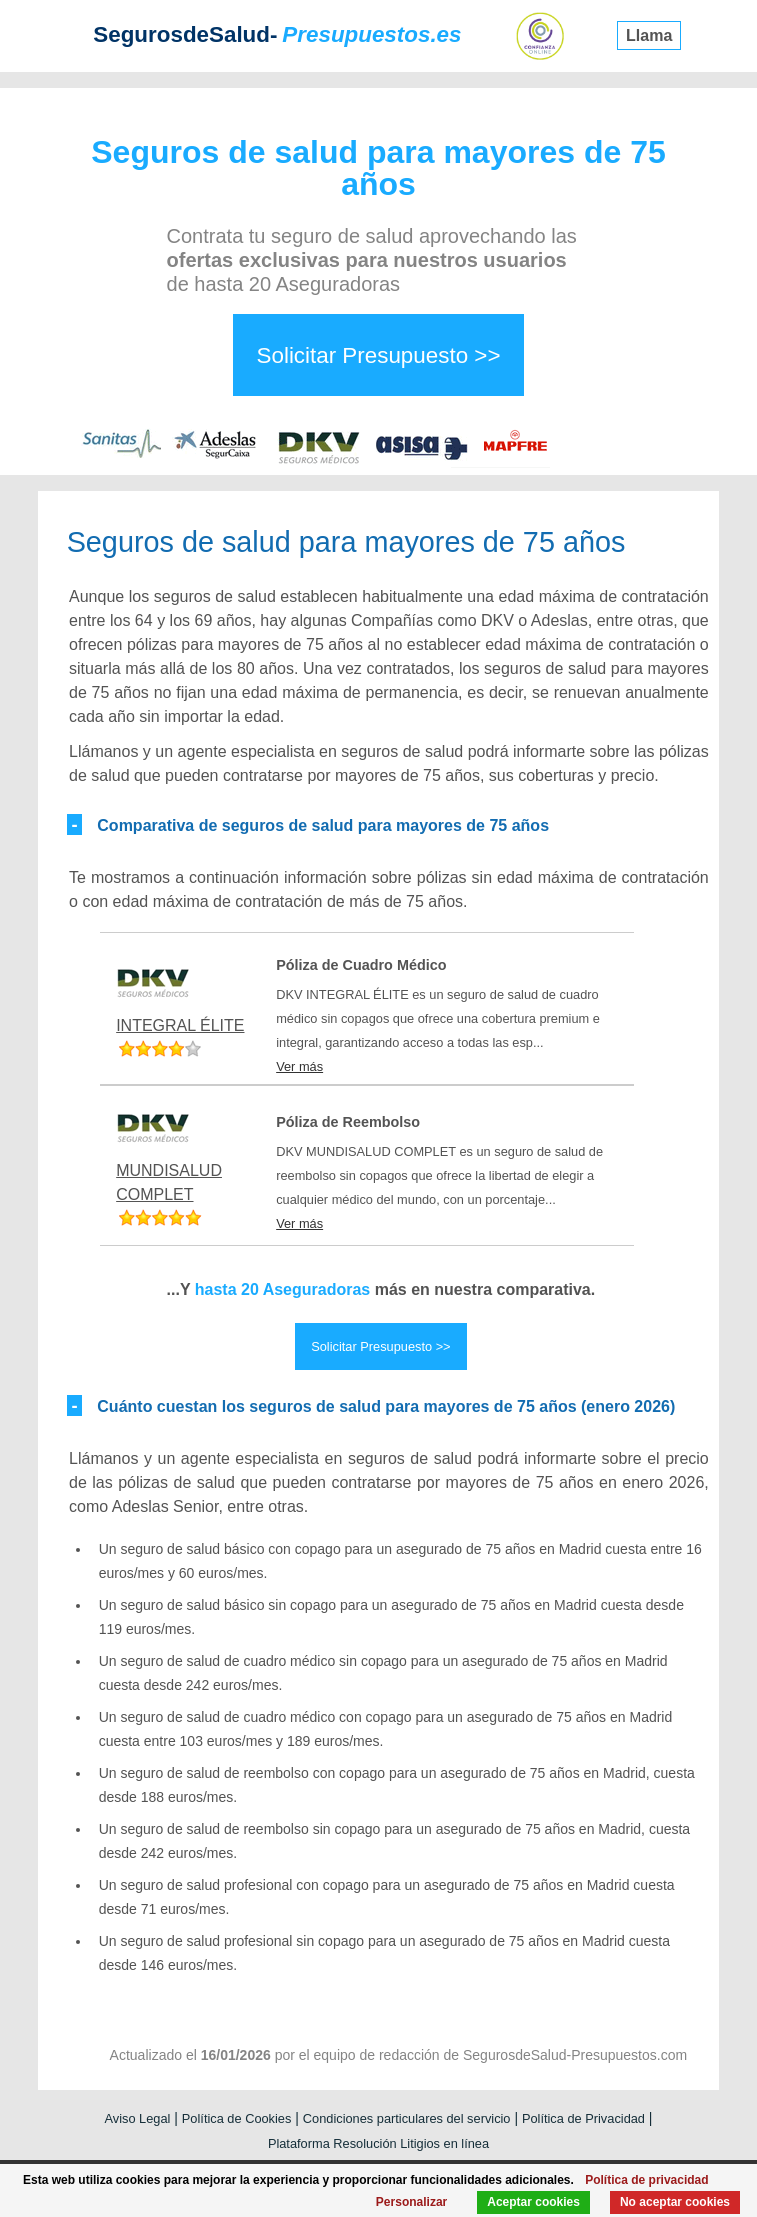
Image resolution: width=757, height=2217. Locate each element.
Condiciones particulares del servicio (407, 2118)
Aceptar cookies (533, 2202)
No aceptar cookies (675, 2202)
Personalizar (411, 2202)
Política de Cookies (237, 2118)
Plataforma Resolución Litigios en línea (378, 2143)
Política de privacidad (646, 2180)
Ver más (299, 1066)
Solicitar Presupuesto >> (379, 355)
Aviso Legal (137, 2118)
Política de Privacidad (583, 2118)
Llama (649, 35)
